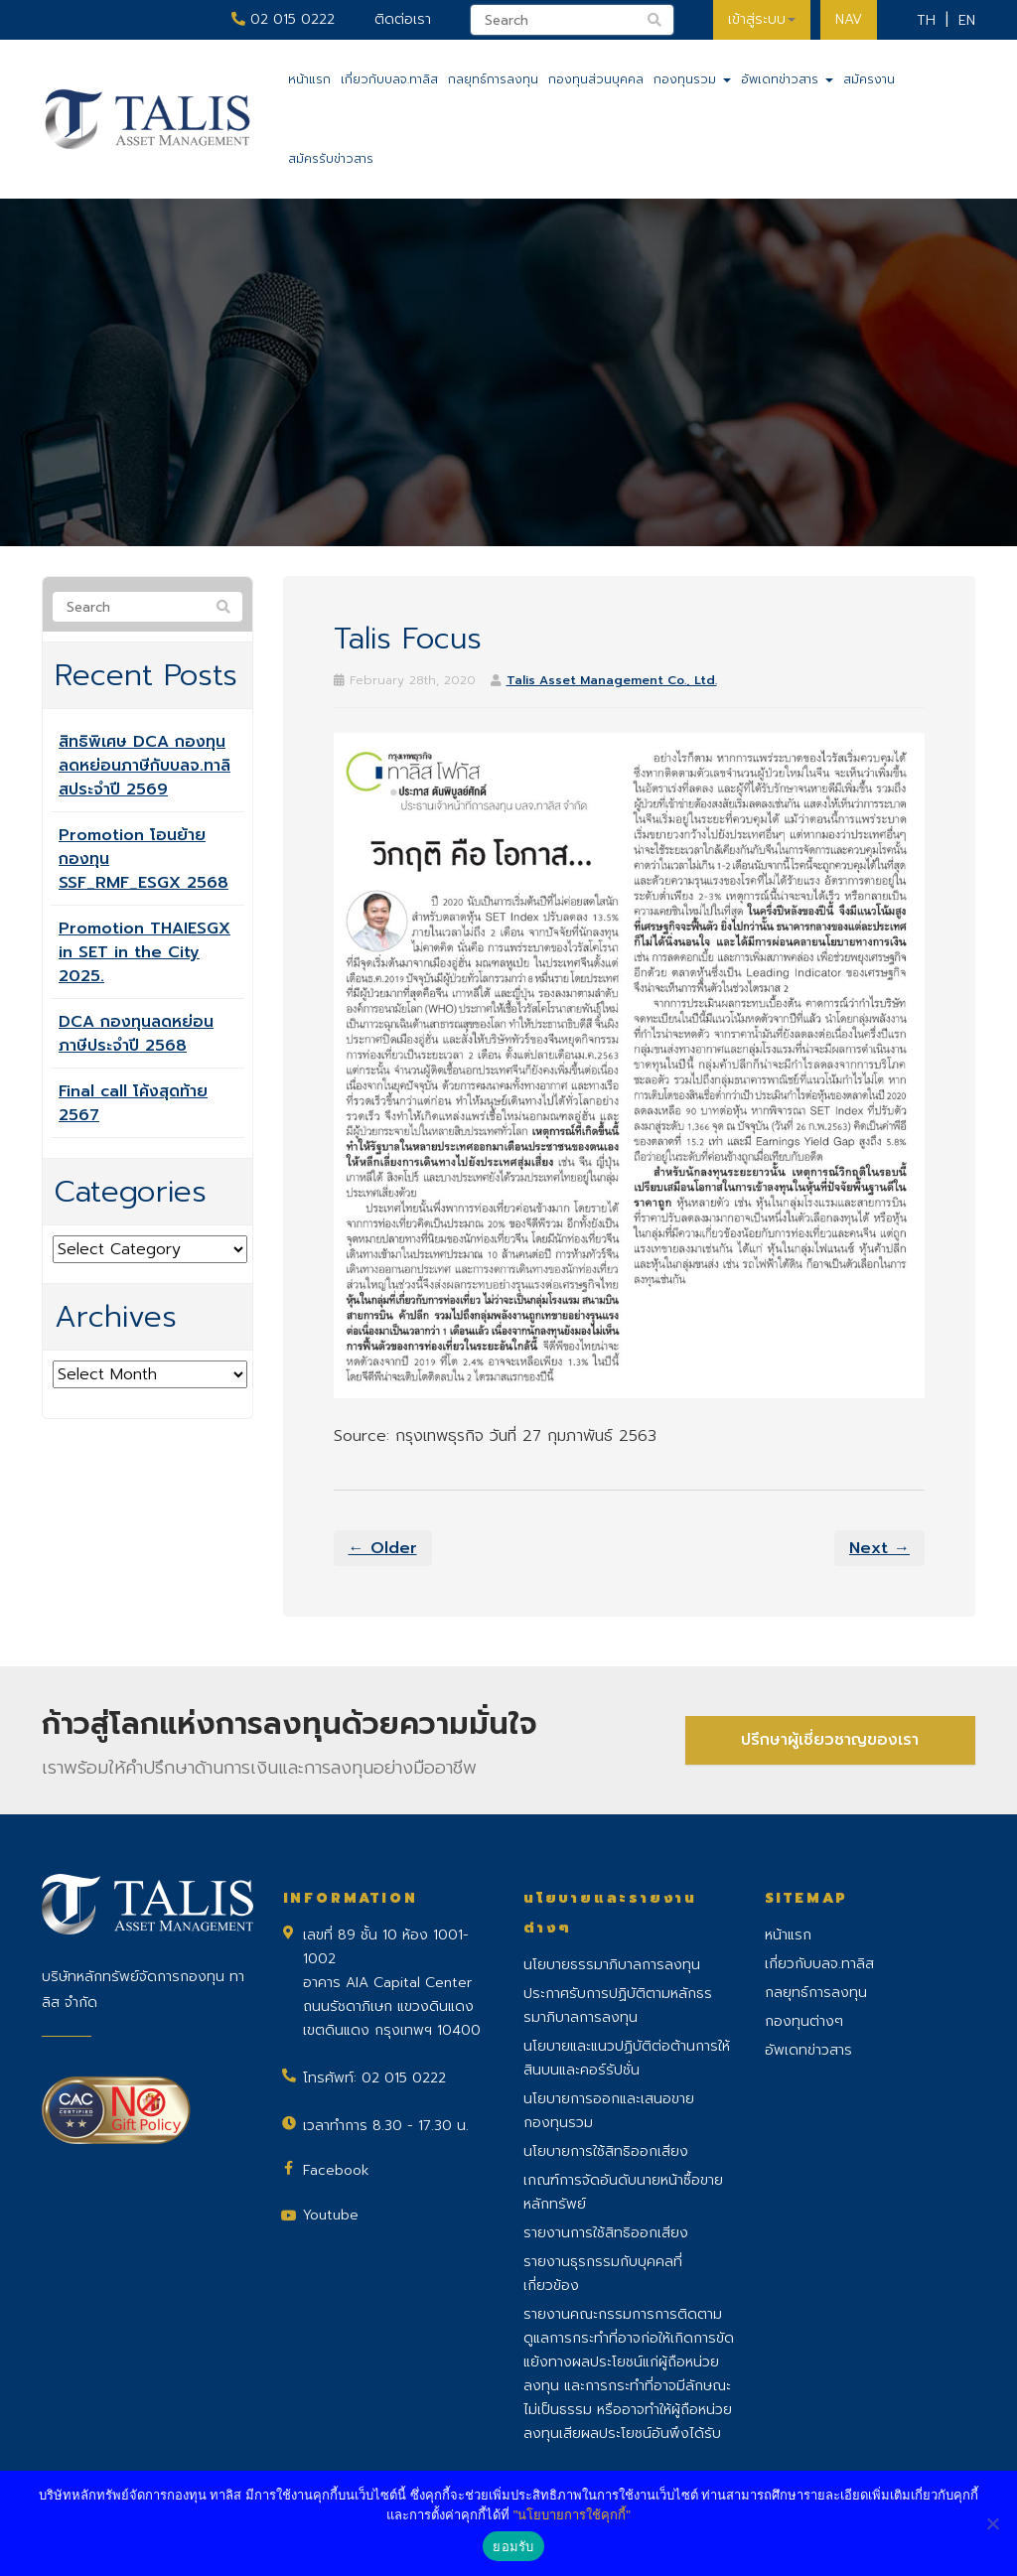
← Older (383, 1548)
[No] (992, 2523)
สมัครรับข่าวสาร (330, 159)
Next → (879, 1548)
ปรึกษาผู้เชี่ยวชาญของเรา (830, 1740)
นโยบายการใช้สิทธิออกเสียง (605, 2151)
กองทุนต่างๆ (804, 2021)
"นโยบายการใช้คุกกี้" (572, 2514)
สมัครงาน (869, 79)
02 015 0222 (283, 19)
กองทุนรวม (692, 79)
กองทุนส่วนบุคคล (596, 79)
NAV (848, 19)
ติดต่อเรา (402, 19)
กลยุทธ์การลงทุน (493, 79)
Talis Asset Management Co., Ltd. (612, 680)
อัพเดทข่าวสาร (787, 79)
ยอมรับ (513, 2546)
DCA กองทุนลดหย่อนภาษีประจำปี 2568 (136, 1034)
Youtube (331, 2215)
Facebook (336, 2170)
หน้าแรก (309, 79)
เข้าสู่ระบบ (762, 19)
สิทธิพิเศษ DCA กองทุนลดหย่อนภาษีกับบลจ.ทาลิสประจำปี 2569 (144, 765)
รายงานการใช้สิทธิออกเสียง (605, 2232)
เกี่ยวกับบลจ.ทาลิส (389, 79)
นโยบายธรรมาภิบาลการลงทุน (611, 1964)
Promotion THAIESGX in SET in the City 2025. (144, 952)
